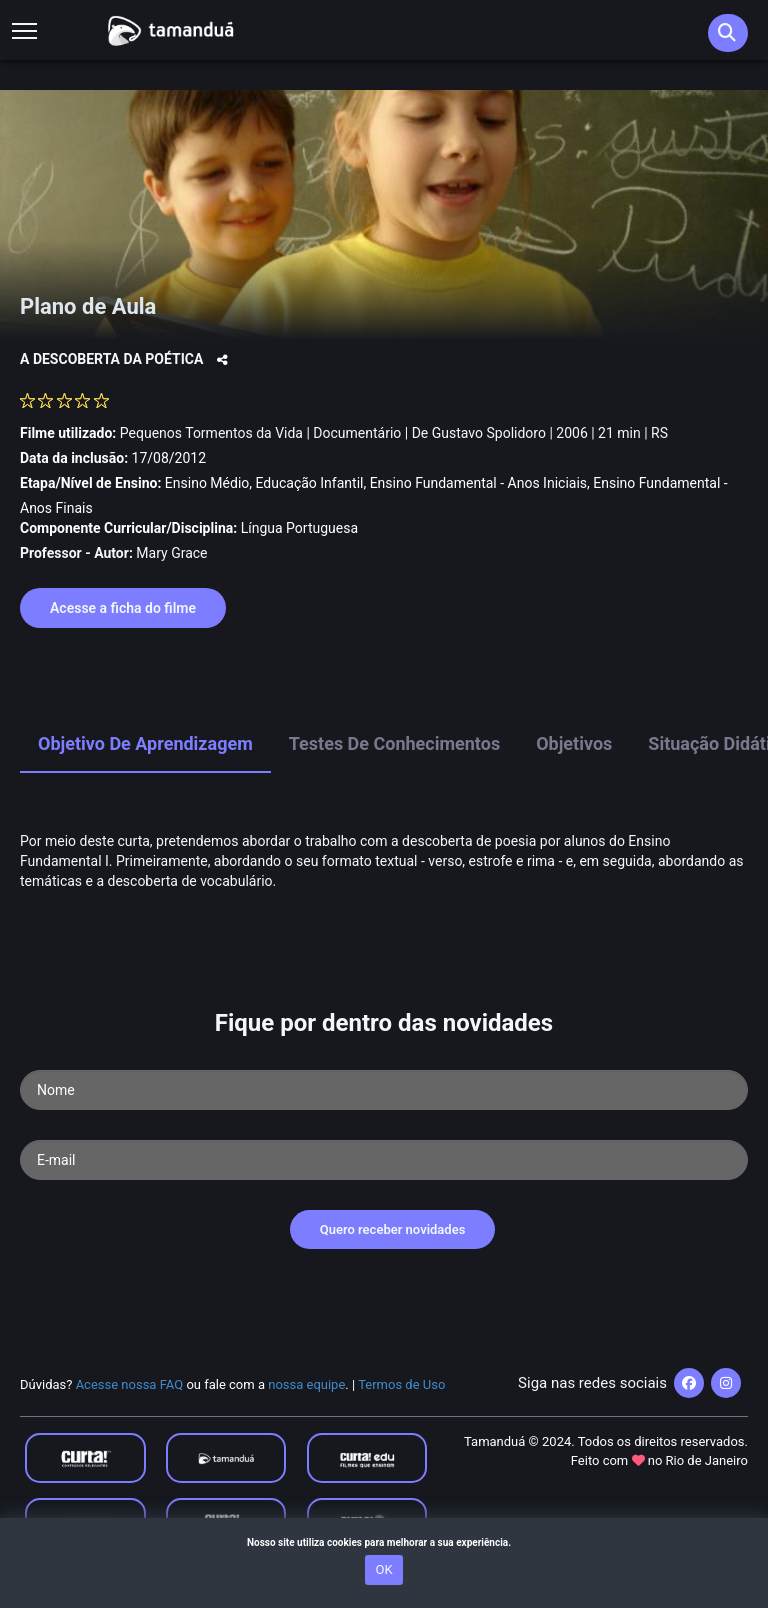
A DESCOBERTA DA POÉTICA (113, 359)
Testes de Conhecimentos (394, 743)
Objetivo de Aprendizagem (145, 743)
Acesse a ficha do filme (123, 608)
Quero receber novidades (393, 1229)
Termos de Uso (401, 1384)
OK (383, 1569)
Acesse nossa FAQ (130, 1384)
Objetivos (574, 743)
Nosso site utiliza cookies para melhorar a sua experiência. (384, 1542)
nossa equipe (306, 1384)
